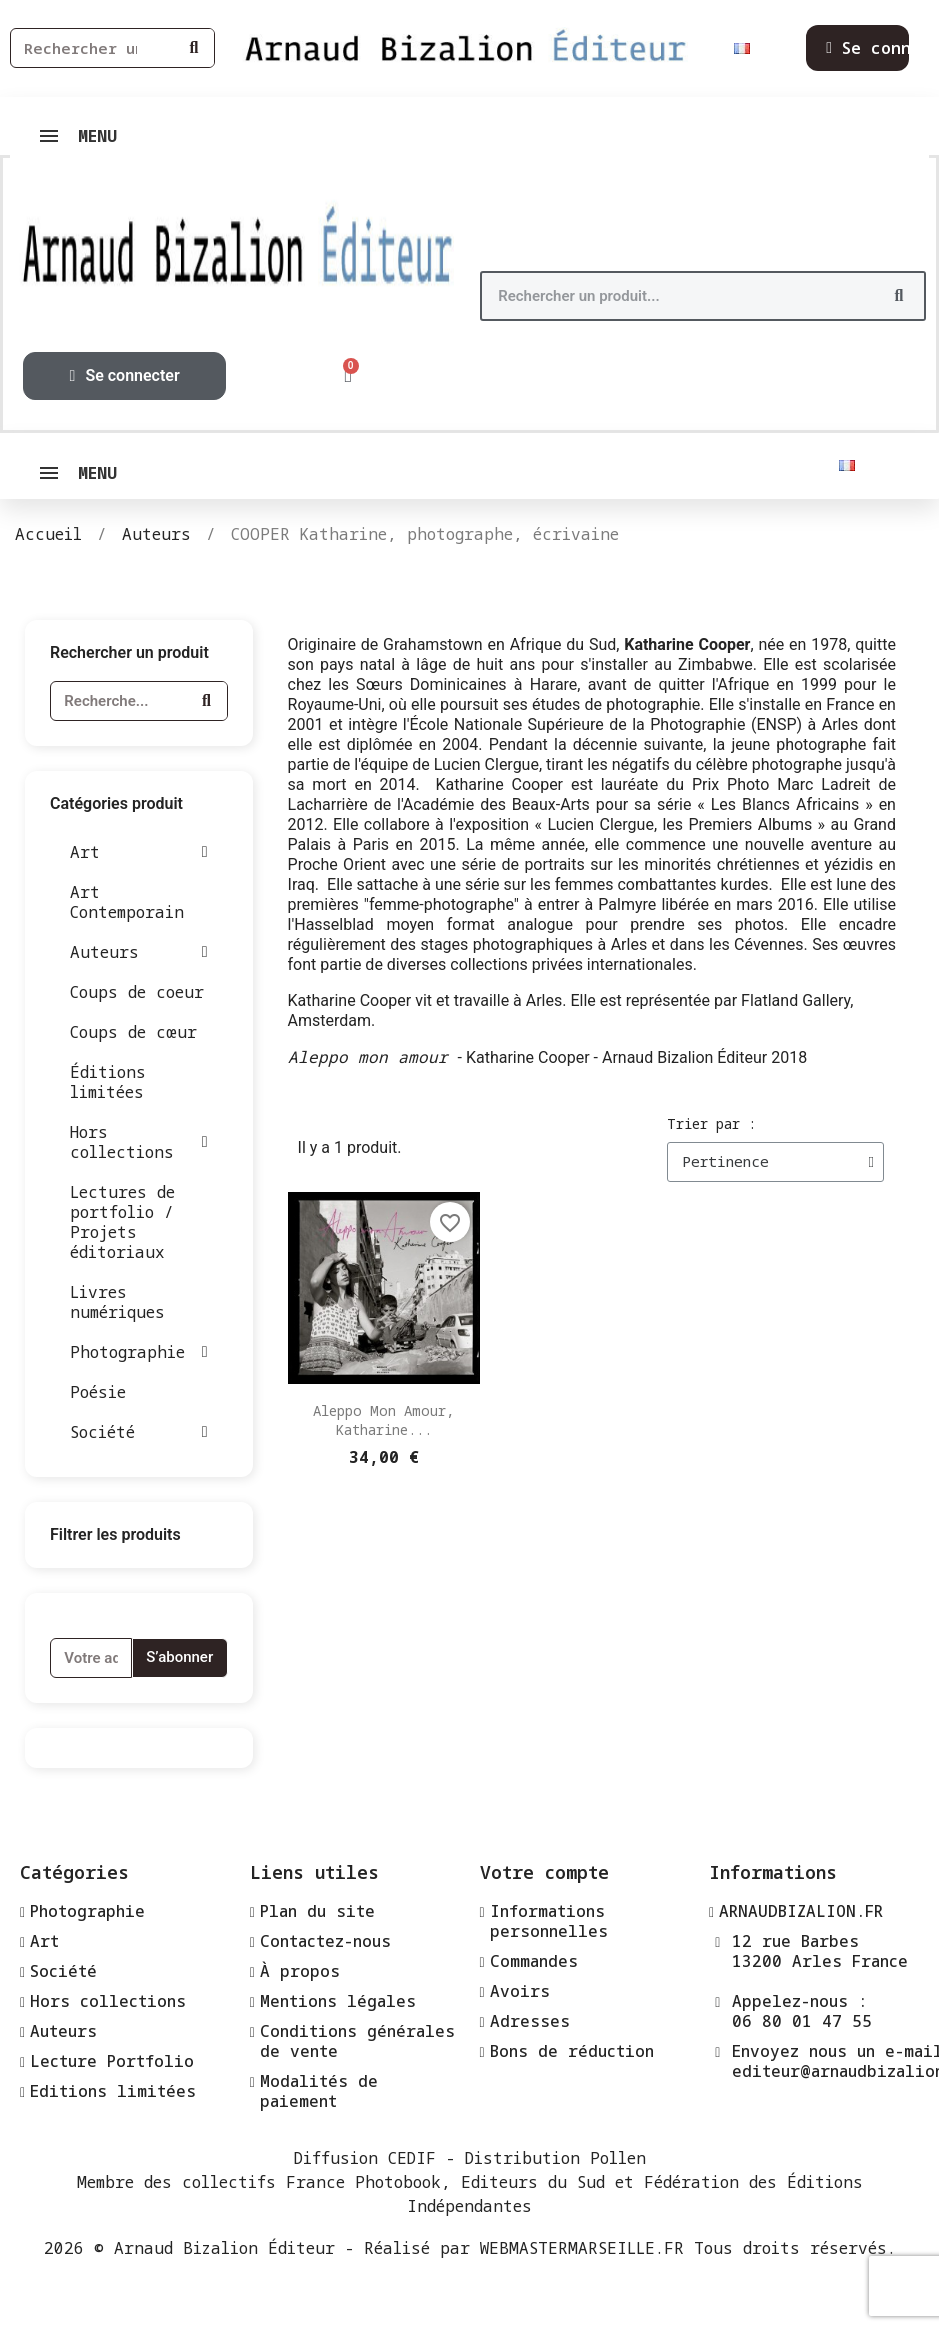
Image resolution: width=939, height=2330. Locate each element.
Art (139, 852)
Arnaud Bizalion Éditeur (224, 2248)
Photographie (139, 1352)
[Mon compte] (125, 376)
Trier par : (711, 1123)
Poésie (98, 1392)
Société (139, 1432)
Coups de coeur (137, 992)
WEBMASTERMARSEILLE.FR (582, 2248)
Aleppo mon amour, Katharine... (383, 1420)
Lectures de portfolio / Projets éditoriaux (122, 1222)
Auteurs (139, 952)
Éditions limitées (108, 1082)
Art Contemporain (127, 902)
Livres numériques (117, 1302)
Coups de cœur (133, 1032)
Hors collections (139, 1142)
